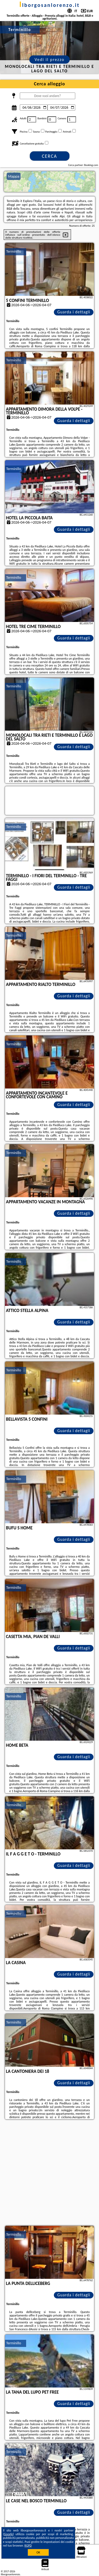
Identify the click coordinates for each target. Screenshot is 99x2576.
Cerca (49, 156)
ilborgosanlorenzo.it (49, 5)
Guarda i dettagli (73, 311)
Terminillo (13, 251)
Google (8, 2534)
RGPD (28, 2545)
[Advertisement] (49, 2173)
